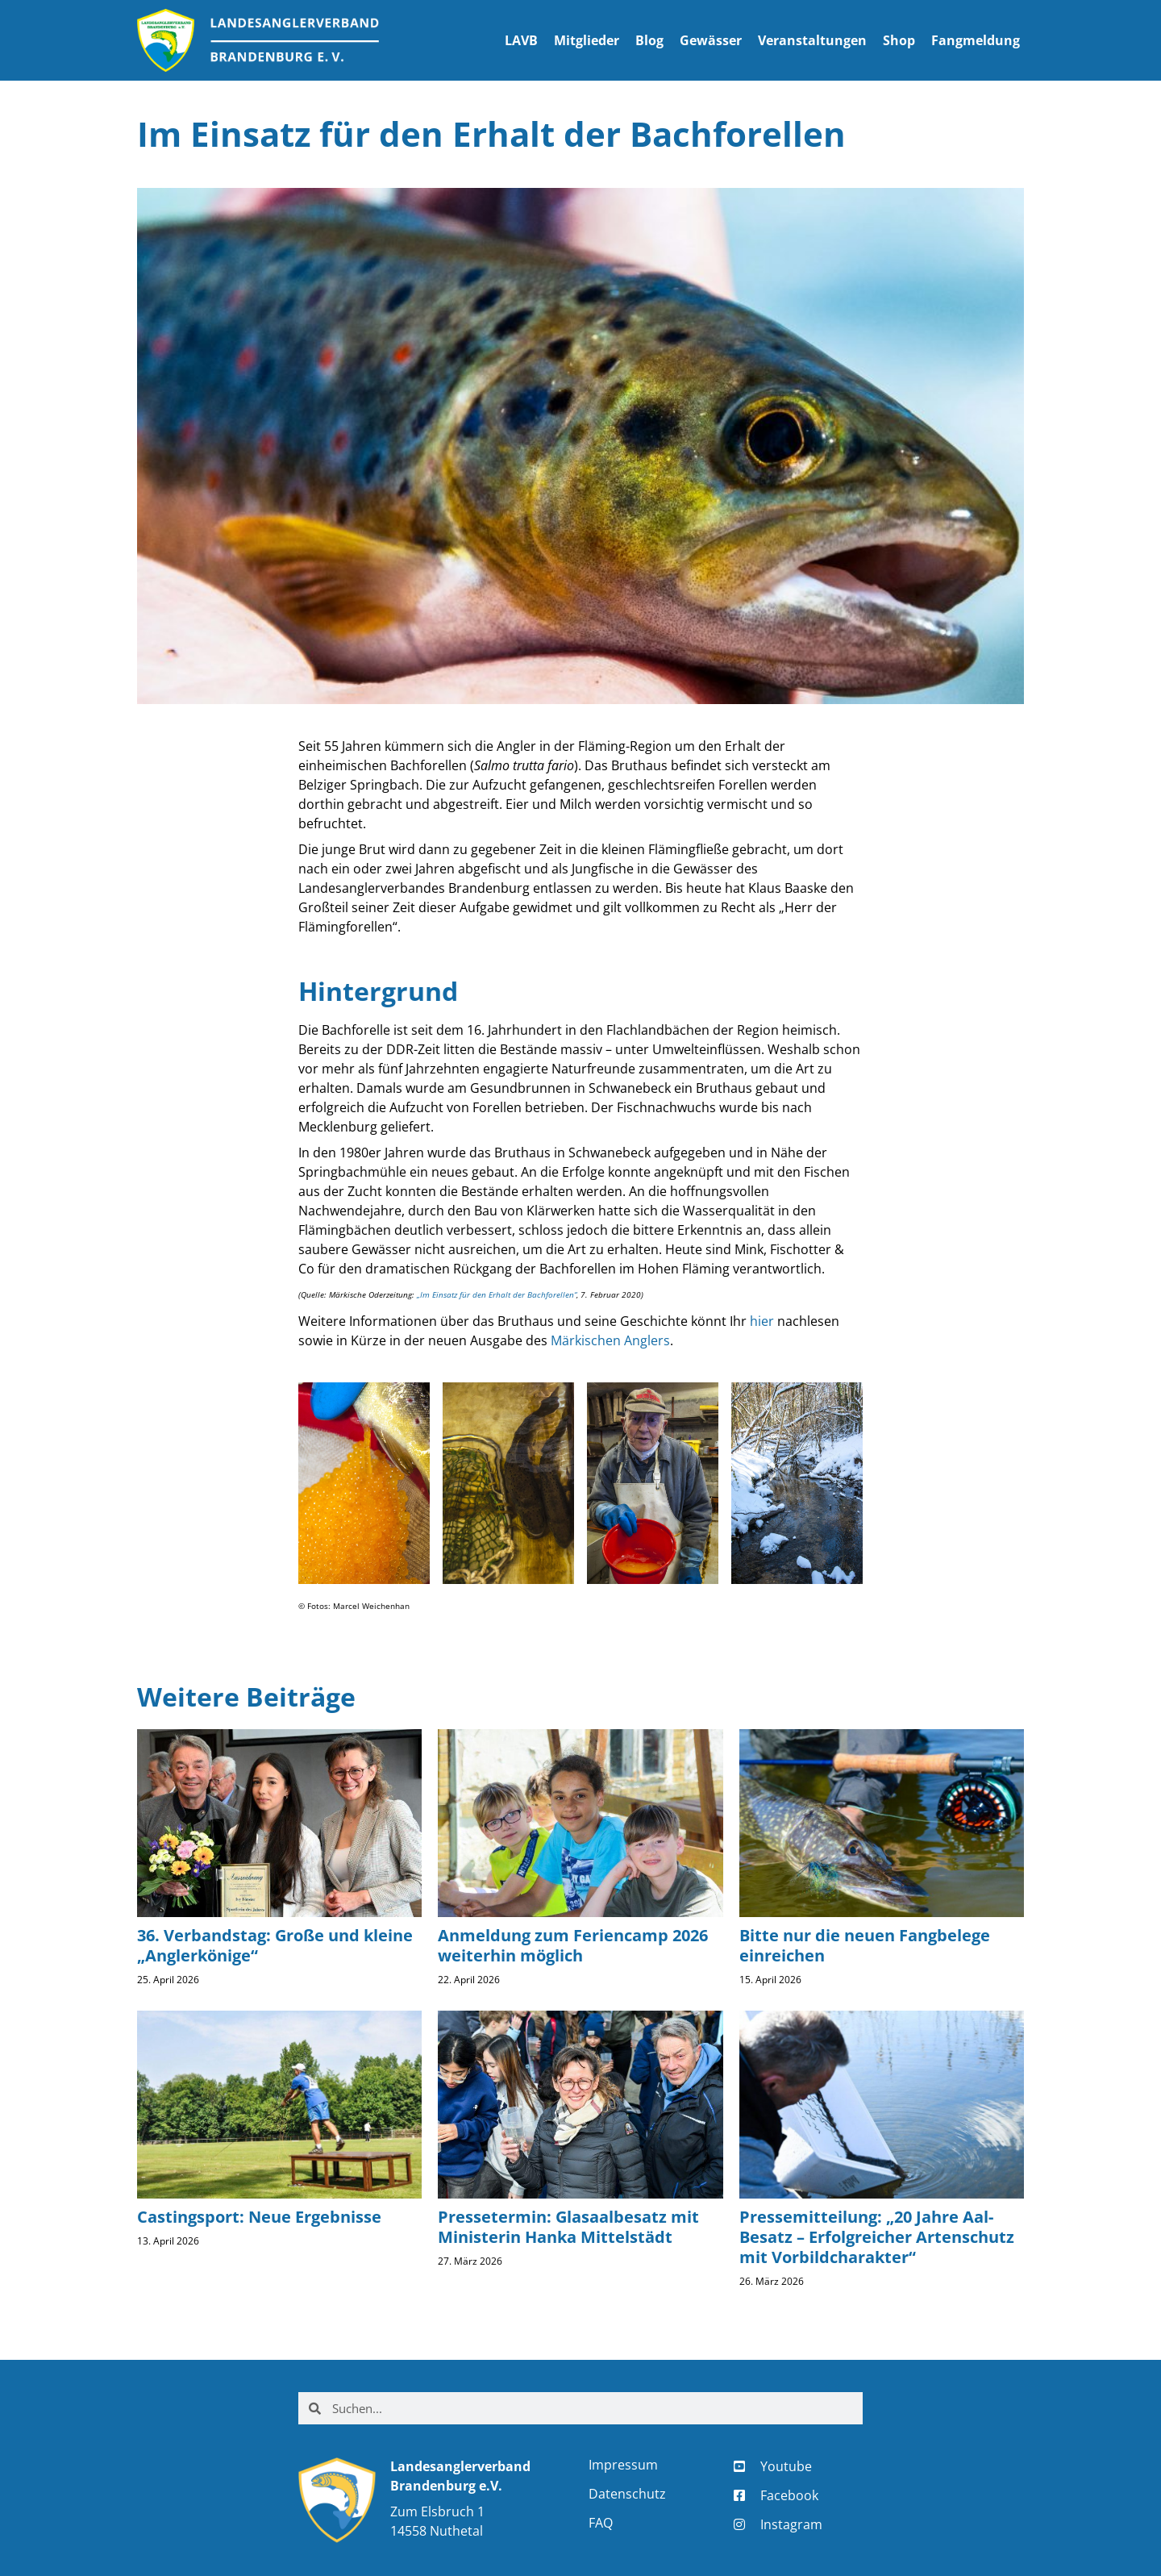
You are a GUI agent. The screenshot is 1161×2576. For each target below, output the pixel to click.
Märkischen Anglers (610, 1340)
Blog (649, 40)
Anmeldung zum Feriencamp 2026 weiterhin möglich (573, 1945)
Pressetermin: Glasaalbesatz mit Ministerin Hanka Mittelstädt (568, 2227)
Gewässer (711, 40)
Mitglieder (586, 40)
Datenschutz (627, 2494)
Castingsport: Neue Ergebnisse (259, 2217)
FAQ (601, 2523)
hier (762, 1320)
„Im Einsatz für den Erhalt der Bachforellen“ (496, 1294)
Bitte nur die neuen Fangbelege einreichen (864, 1945)
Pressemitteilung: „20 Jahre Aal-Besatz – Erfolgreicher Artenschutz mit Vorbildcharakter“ (876, 2237)
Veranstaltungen (812, 40)
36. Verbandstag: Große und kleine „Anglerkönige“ (275, 1945)
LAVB (521, 40)
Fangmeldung (975, 40)
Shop (899, 40)
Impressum (623, 2465)
